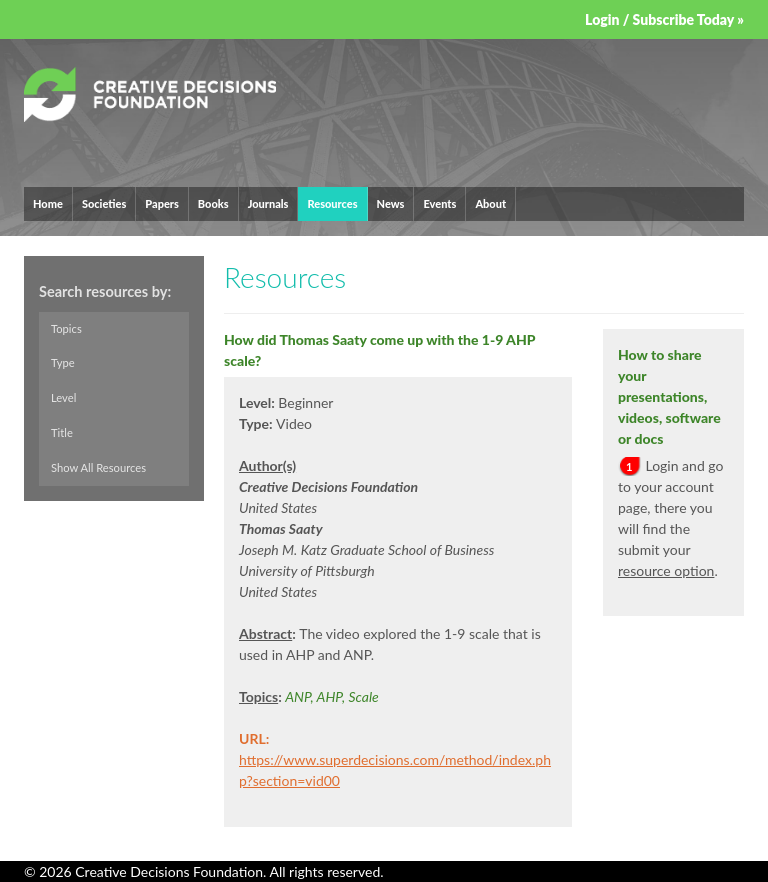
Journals (268, 203)
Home (48, 203)
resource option (666, 570)
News (391, 203)
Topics (66, 328)
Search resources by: (105, 291)
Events (439, 203)
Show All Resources (98, 467)
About (490, 203)
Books (213, 203)
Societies (104, 203)
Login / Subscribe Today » (664, 19)
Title (62, 432)
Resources (332, 203)
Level (63, 398)
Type (63, 363)
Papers (162, 203)
